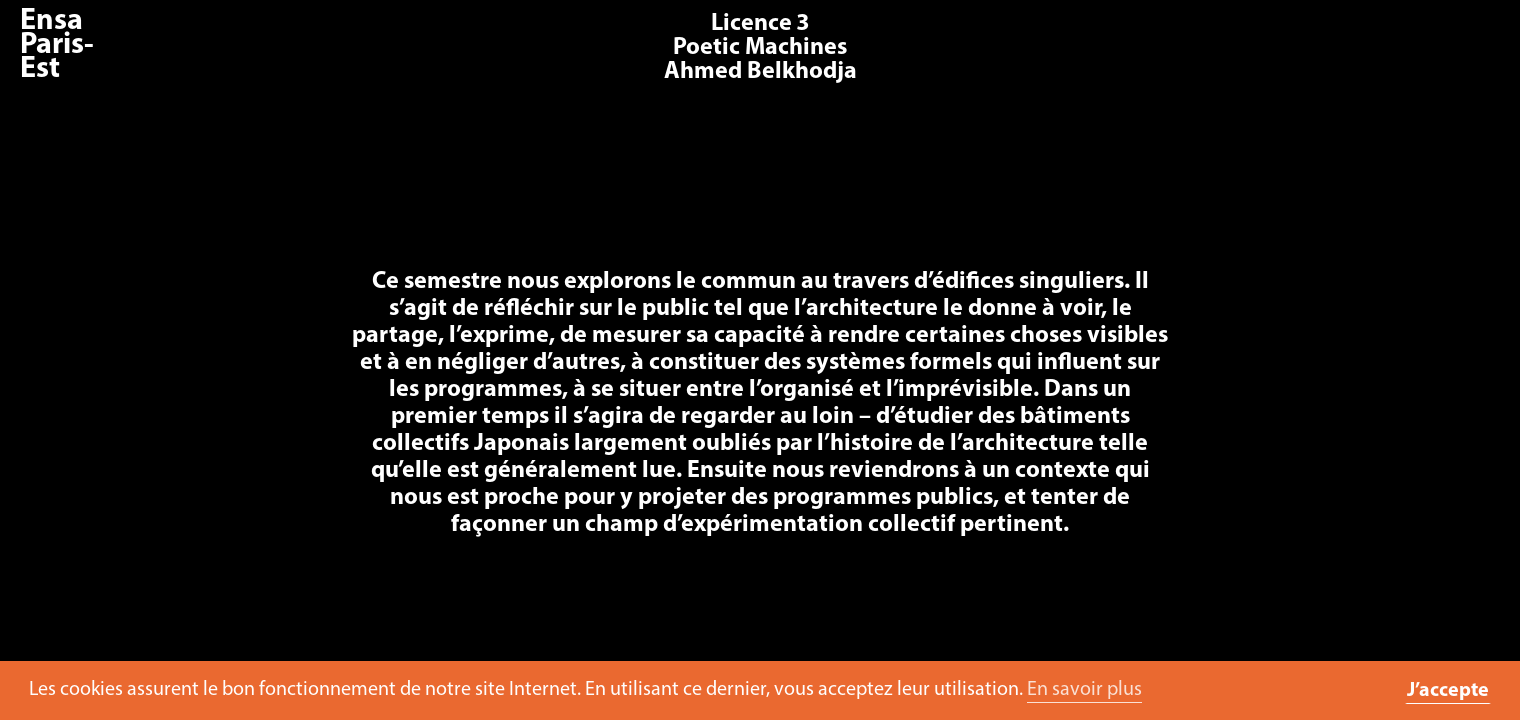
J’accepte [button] (1448, 691)
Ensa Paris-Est (57, 45)
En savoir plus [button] (1084, 690)
